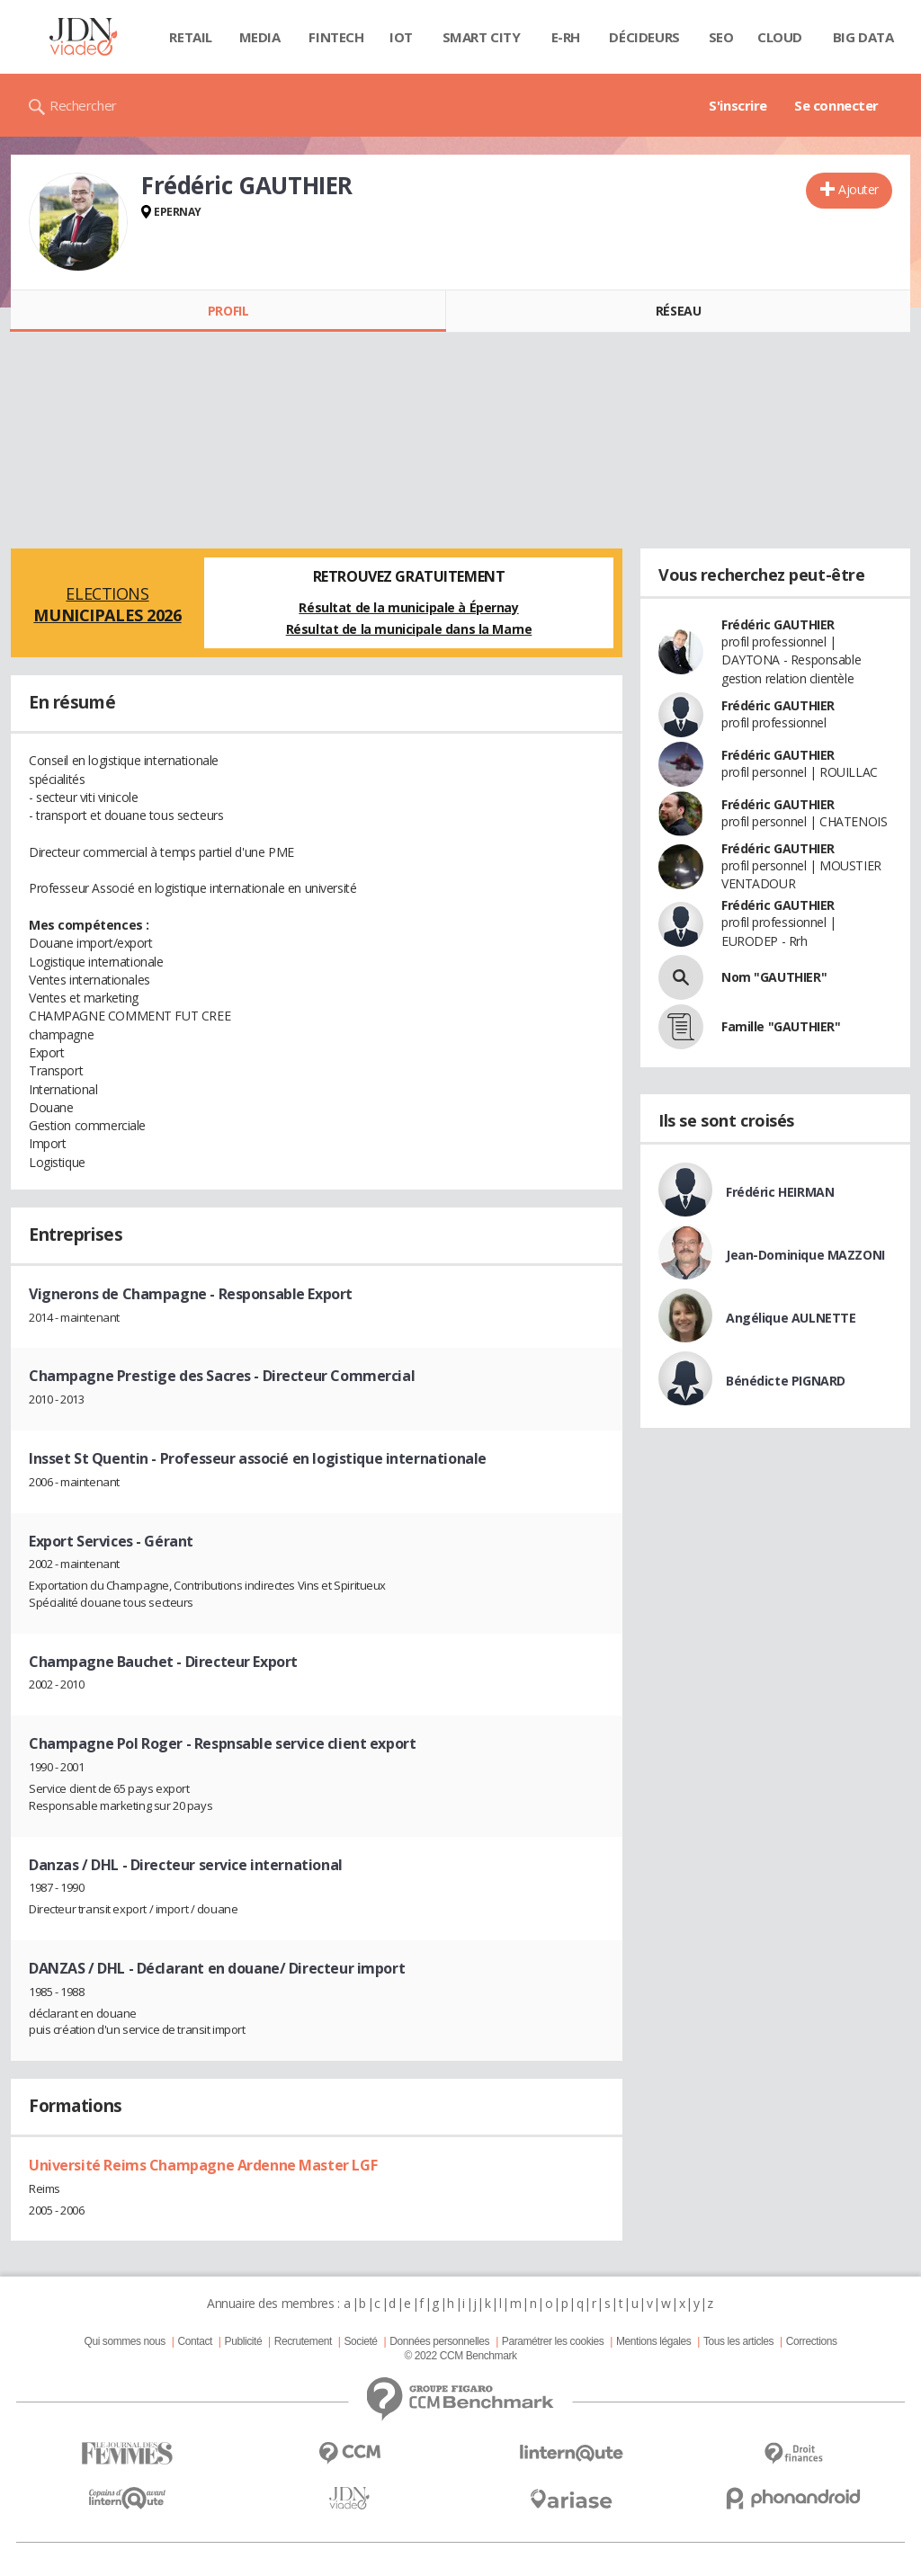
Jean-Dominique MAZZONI (805, 1254)
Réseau (678, 310)
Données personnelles (439, 2341)
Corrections (811, 2341)
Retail (190, 37)
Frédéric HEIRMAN (780, 1191)
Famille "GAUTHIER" (780, 1026)
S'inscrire (738, 105)
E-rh (565, 37)
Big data (863, 37)
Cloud (779, 37)
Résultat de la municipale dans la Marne (409, 628)
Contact (195, 2341)
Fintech (335, 37)
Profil (228, 310)
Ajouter (858, 189)
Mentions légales (653, 2341)
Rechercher (83, 105)
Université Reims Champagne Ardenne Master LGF (203, 2165)
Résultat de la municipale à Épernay (408, 607)
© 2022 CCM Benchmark (460, 2355)
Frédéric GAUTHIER (778, 624)
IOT (401, 37)
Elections (107, 604)
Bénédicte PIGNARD (785, 1380)
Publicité (244, 2341)
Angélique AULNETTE (790, 1317)
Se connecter (836, 105)
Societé (360, 2341)
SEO (721, 37)
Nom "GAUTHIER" (774, 976)
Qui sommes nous (124, 2341)
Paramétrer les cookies (553, 2341)
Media (260, 37)
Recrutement (303, 2341)
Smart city (482, 37)
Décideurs (644, 37)
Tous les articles (738, 2341)
